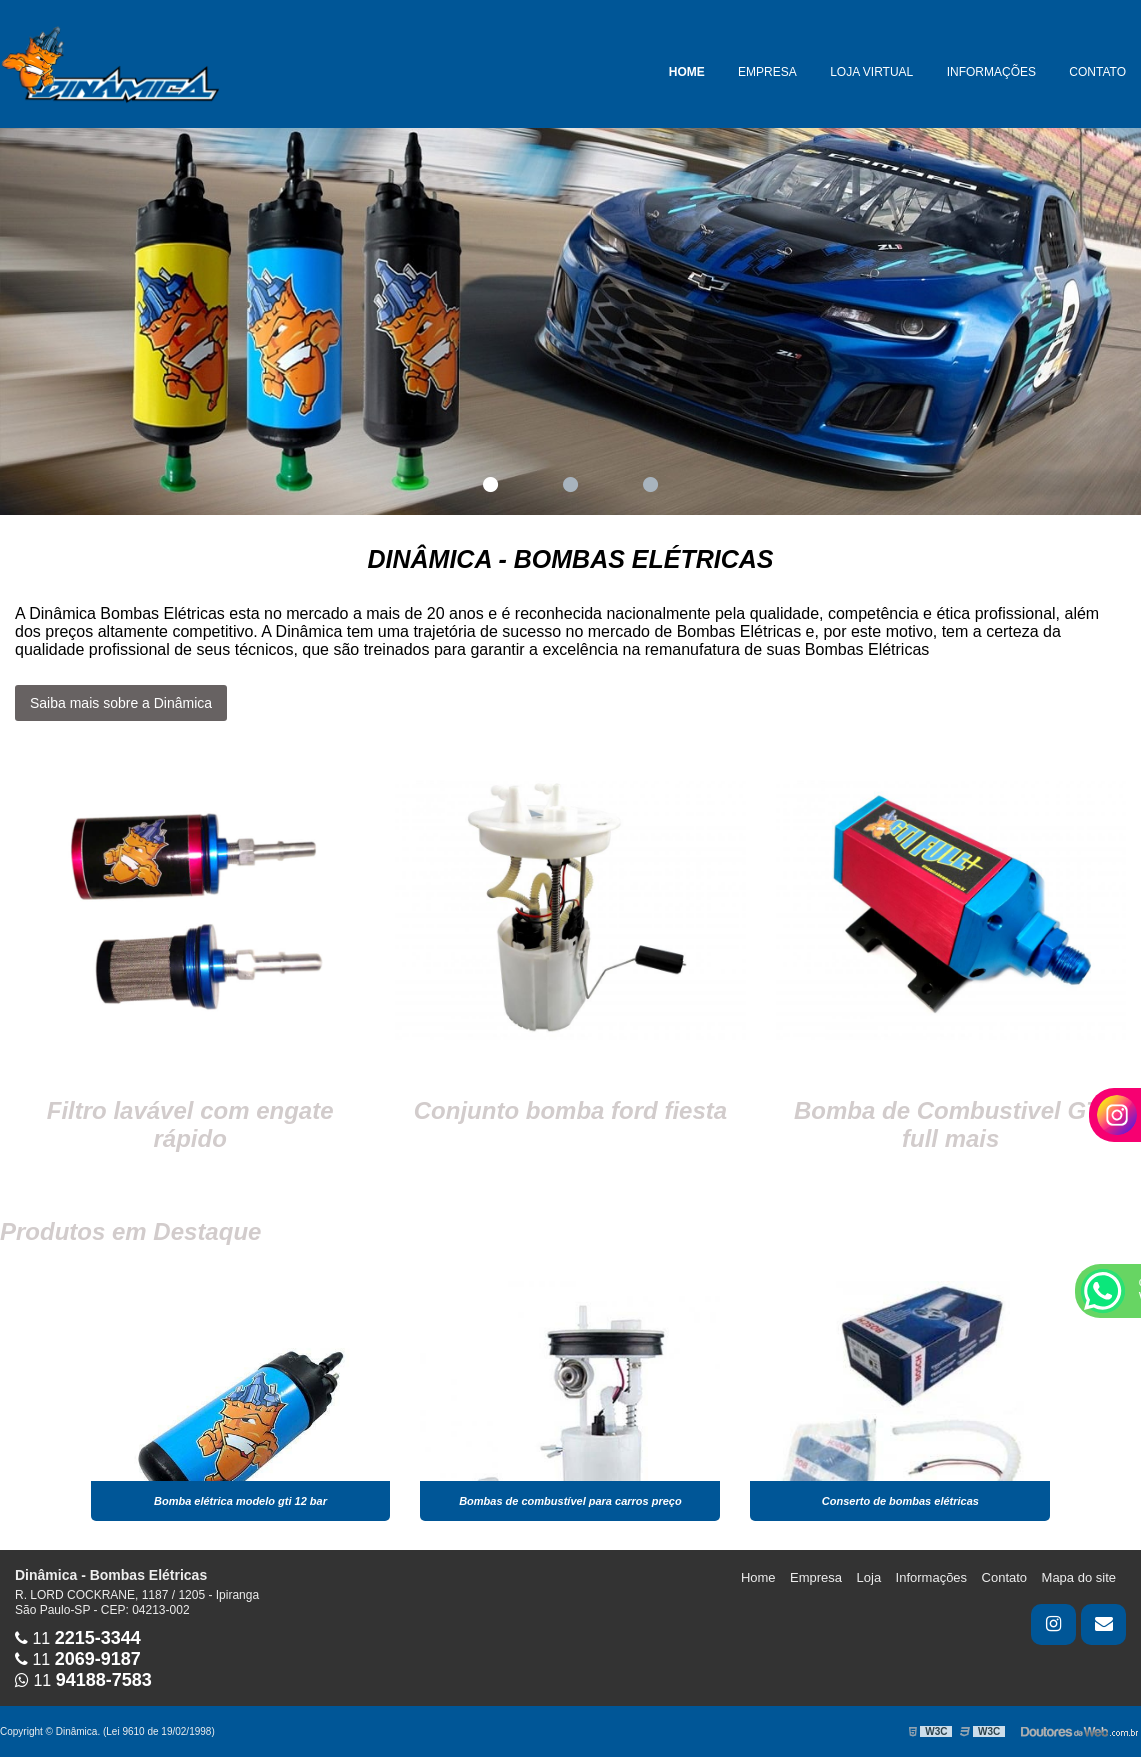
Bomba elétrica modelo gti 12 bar (240, 1501)
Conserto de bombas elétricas (900, 1501)
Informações (991, 72)
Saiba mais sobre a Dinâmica (121, 703)
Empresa (767, 72)
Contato (1097, 72)
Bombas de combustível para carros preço (570, 1501)
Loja (869, 1577)
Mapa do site (1079, 1577)
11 (78, 1638)
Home (687, 72)
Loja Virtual (871, 72)
